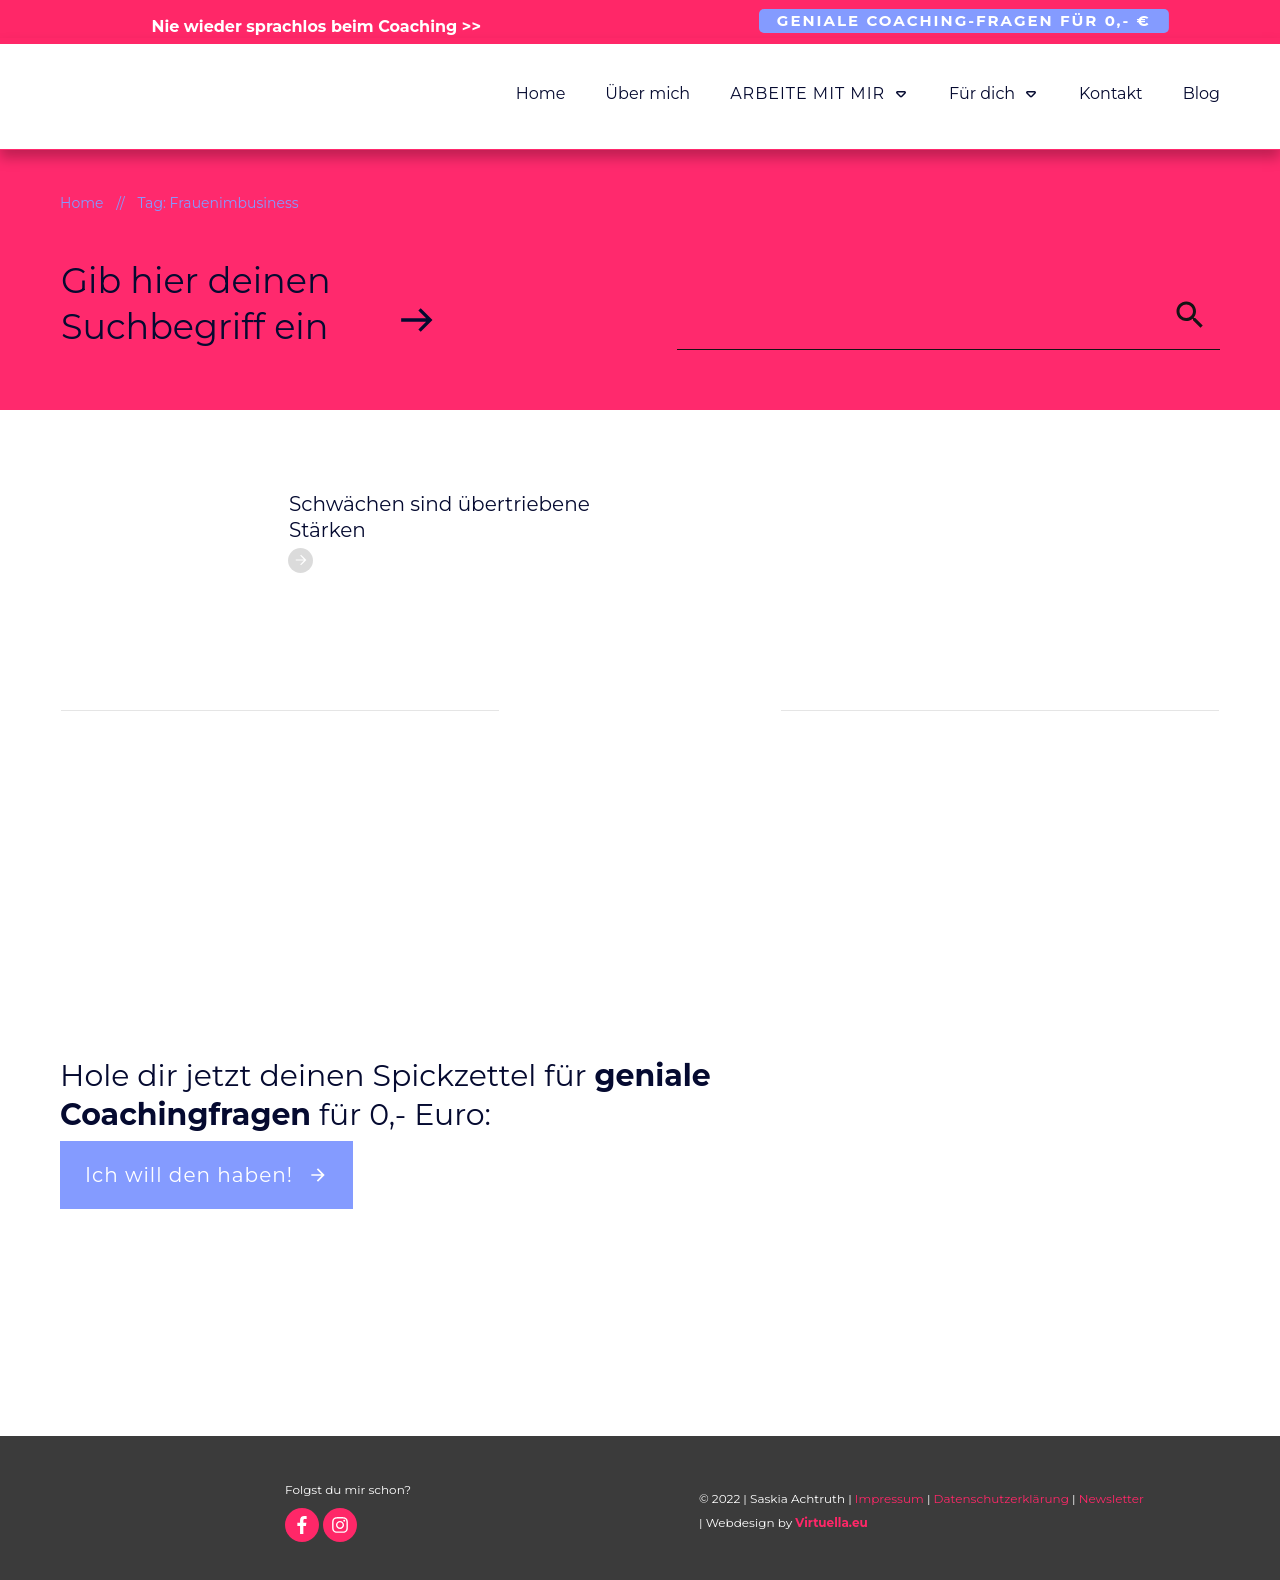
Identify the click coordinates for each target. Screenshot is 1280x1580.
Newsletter (1111, 1498)
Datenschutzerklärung (1001, 1498)
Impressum (889, 1498)
